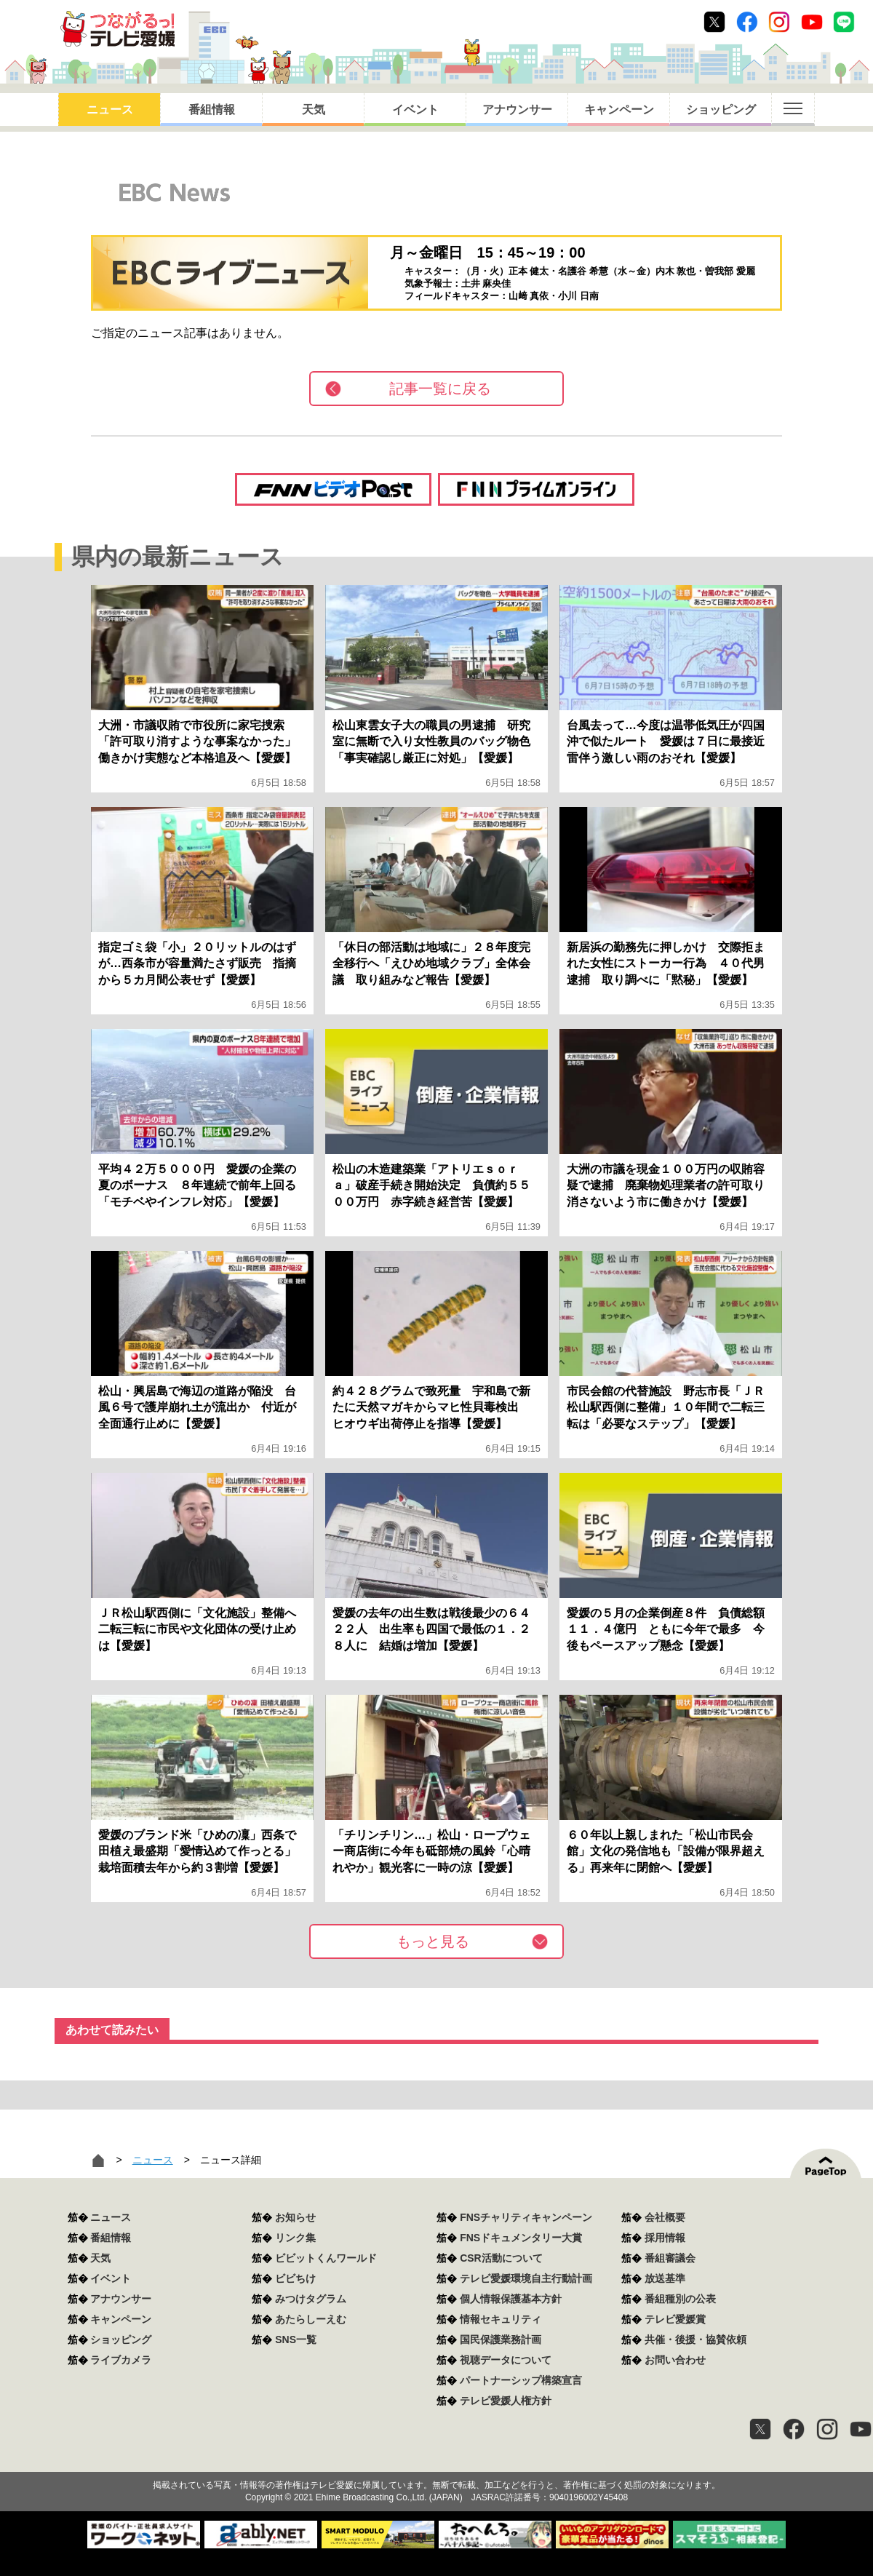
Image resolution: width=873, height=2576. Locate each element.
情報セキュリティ (500, 2319)
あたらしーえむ (310, 2319)
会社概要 (665, 2217)
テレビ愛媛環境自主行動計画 (526, 2278)
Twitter (714, 22)
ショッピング (721, 109)
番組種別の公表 (680, 2299)
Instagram (779, 22)
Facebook (747, 22)
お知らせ (295, 2217)
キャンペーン (619, 109)
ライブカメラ (120, 2360)
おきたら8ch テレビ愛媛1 (117, 28)
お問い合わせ (675, 2360)
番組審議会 (670, 2258)
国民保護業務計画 (500, 2339)
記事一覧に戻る (440, 389)
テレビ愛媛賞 (675, 2319)
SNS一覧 (295, 2339)
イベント (415, 109)
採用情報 (665, 2237)
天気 (313, 109)
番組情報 (211, 109)
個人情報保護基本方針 (511, 2299)
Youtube (812, 22)
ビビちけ (295, 2278)
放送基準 (665, 2278)
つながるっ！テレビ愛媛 (436, 2460)
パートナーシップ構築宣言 (521, 2380)
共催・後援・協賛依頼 (695, 2339)
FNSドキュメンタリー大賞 (521, 2237)
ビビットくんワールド (326, 2258)
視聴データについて (505, 2360)
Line (844, 22)
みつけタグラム (310, 2299)
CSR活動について (501, 2258)
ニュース (110, 109)
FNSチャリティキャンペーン (526, 2217)
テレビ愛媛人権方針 (505, 2400)
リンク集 (295, 2237)
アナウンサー (517, 109)
